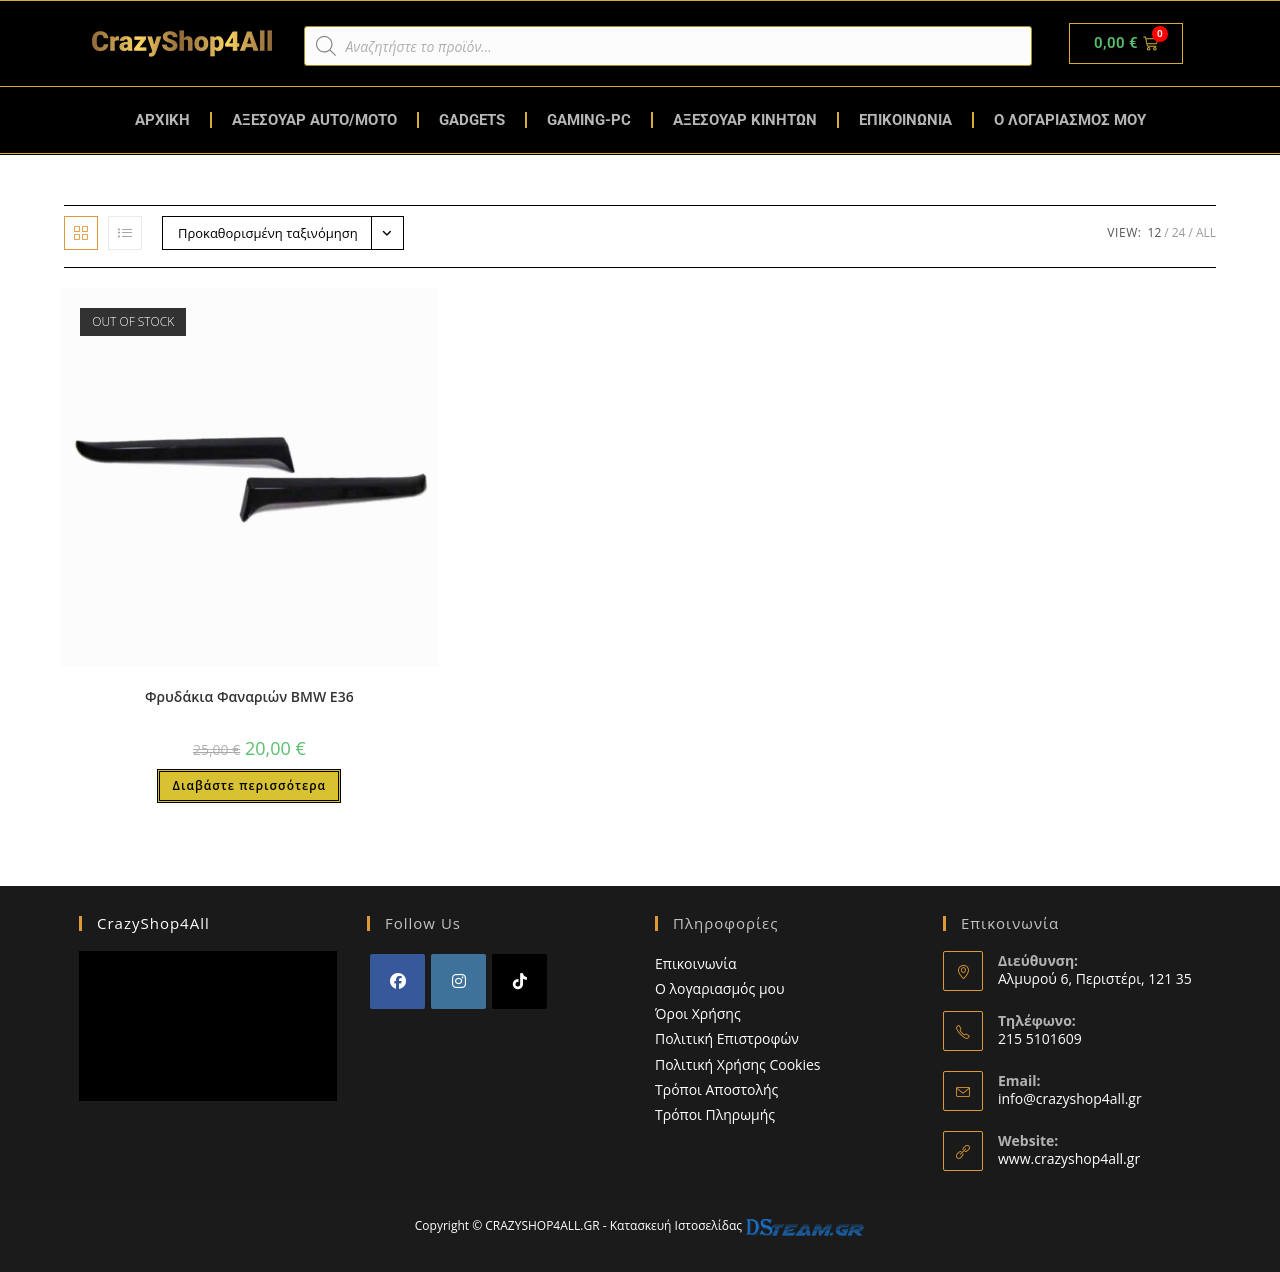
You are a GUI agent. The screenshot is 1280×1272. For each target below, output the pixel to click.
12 (1155, 232)
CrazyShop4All (153, 923)
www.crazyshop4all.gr (1069, 1158)
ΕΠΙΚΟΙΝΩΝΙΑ (905, 120)
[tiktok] (519, 981)
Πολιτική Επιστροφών (727, 1038)
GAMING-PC (589, 120)
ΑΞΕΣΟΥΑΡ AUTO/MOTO (314, 120)
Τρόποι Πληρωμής (715, 1114)
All (1206, 232)
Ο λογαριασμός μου (720, 988)
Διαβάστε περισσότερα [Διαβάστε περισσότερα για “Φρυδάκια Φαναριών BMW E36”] (249, 785)
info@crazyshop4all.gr (1070, 1098)
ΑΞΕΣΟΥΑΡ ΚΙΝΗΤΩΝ (745, 120)
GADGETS (472, 120)
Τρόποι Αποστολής (716, 1089)
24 (1179, 232)
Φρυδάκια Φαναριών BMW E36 (249, 696)
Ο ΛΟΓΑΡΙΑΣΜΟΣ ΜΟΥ (1070, 120)
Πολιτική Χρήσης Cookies (738, 1064)
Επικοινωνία (695, 963)
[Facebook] (397, 981)
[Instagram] (458, 981)
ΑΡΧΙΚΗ (162, 120)
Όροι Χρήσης (698, 1013)
